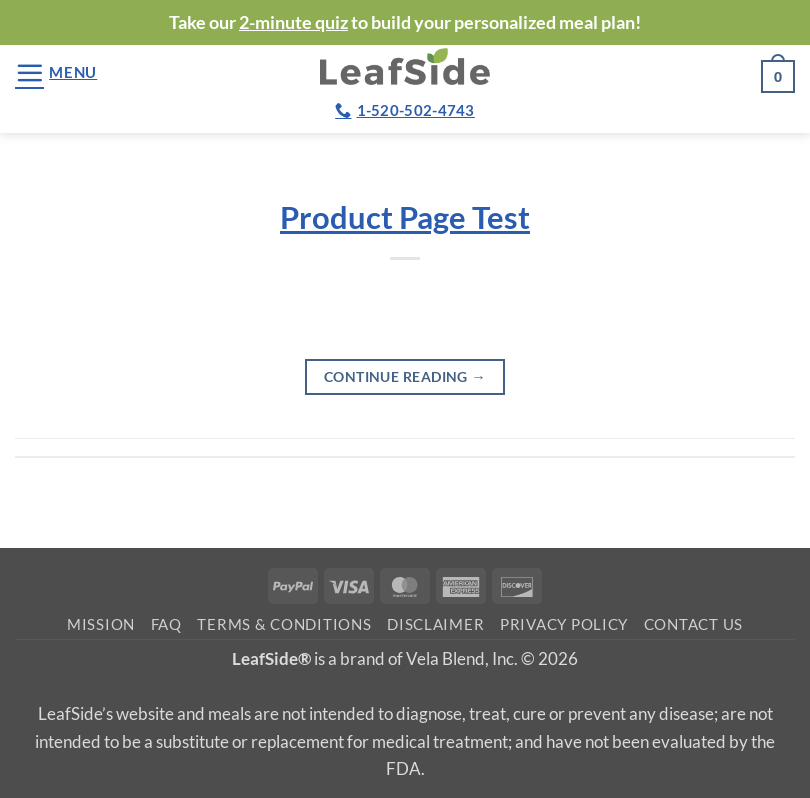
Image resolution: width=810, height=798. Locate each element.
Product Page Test (405, 217)
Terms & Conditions (284, 624)
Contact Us (693, 624)
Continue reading (405, 376)
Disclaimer (435, 624)
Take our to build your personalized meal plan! (405, 22)
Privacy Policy (564, 624)
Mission (101, 624)
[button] (56, 72)
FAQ (166, 624)
